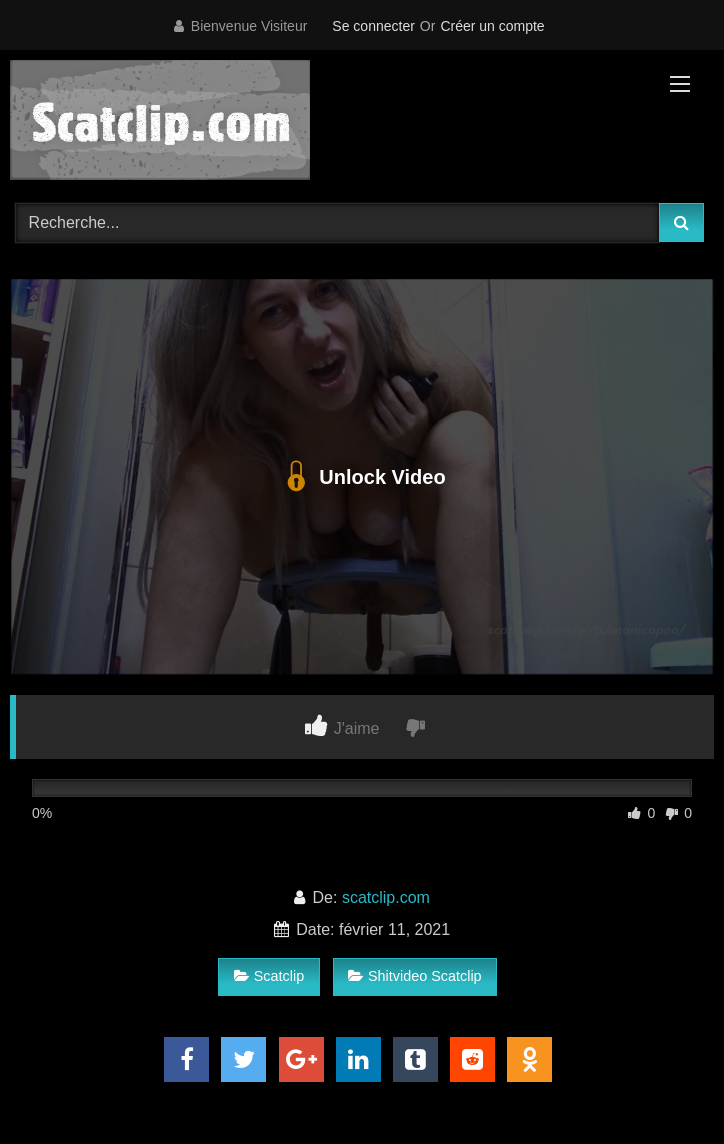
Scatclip (269, 976)
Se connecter (373, 26)
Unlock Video (361, 477)
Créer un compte (492, 26)
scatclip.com (386, 897)
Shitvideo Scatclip (415, 976)
